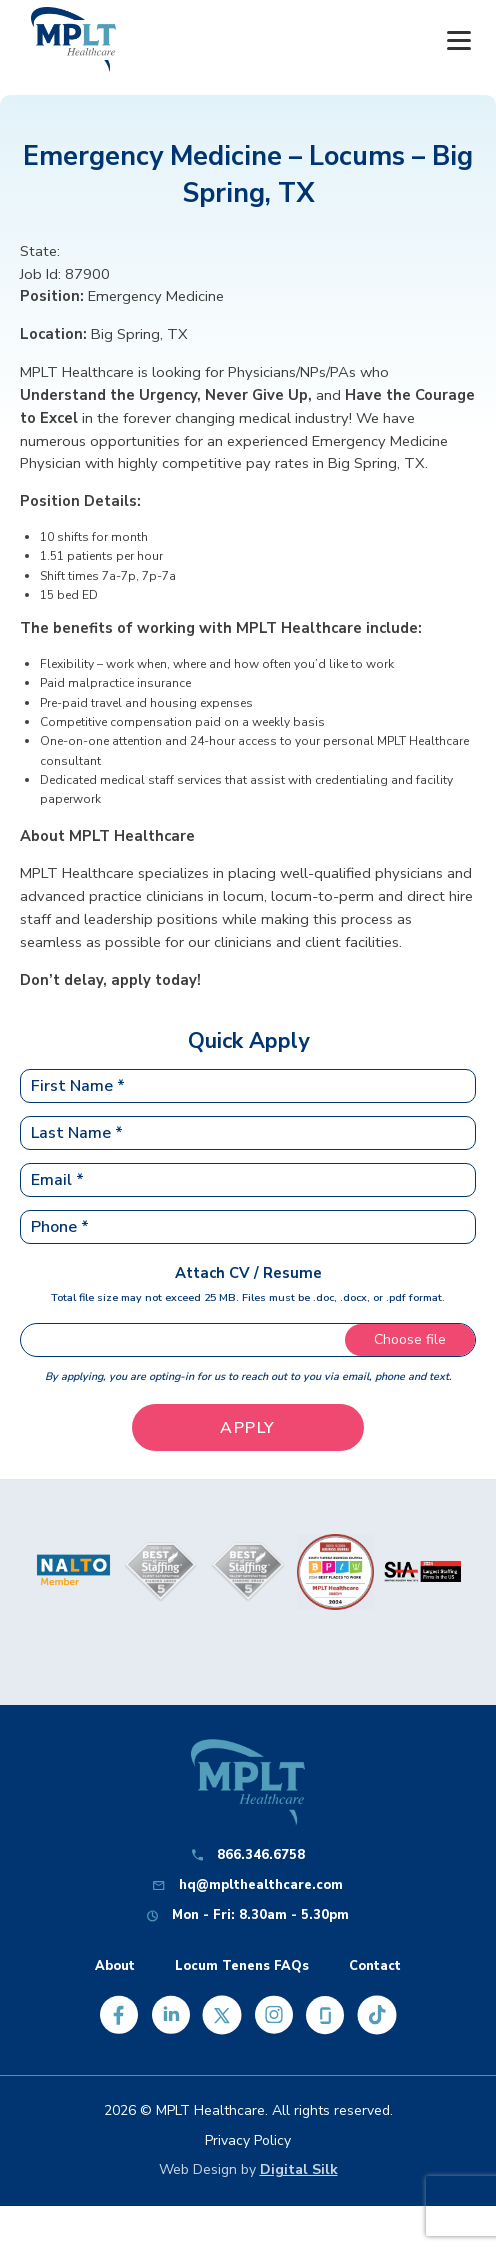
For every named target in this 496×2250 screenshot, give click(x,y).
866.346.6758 (261, 1855)
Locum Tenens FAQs (242, 1966)
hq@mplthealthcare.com (261, 1885)
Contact (375, 1966)
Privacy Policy (248, 2140)
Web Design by (248, 2169)
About (115, 1966)
